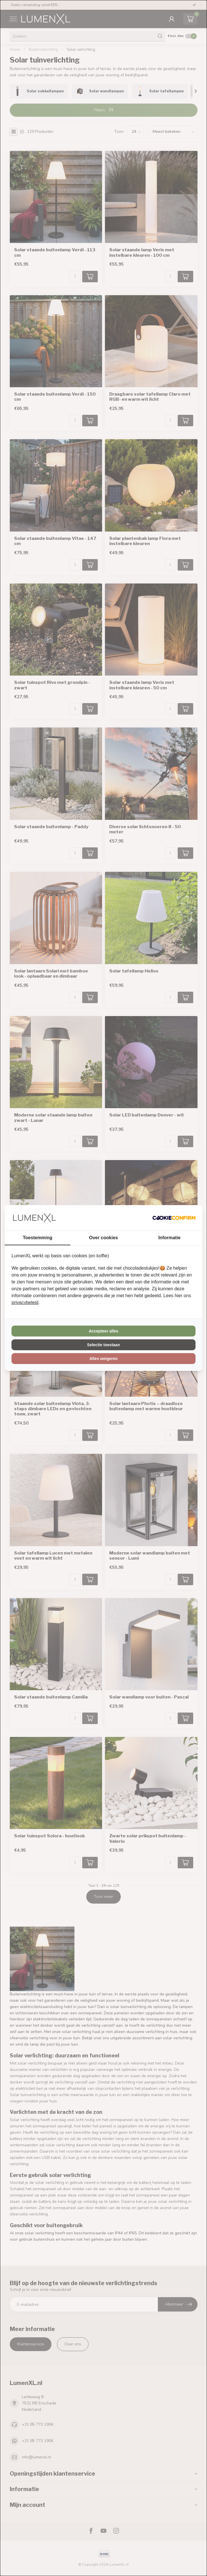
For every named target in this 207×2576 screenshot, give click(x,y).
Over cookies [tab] (103, 1237)
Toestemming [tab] (37, 1237)
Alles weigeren (103, 1358)
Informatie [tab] (169, 1237)
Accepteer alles (103, 1331)
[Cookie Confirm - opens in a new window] (173, 1218)
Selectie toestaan (103, 1345)
